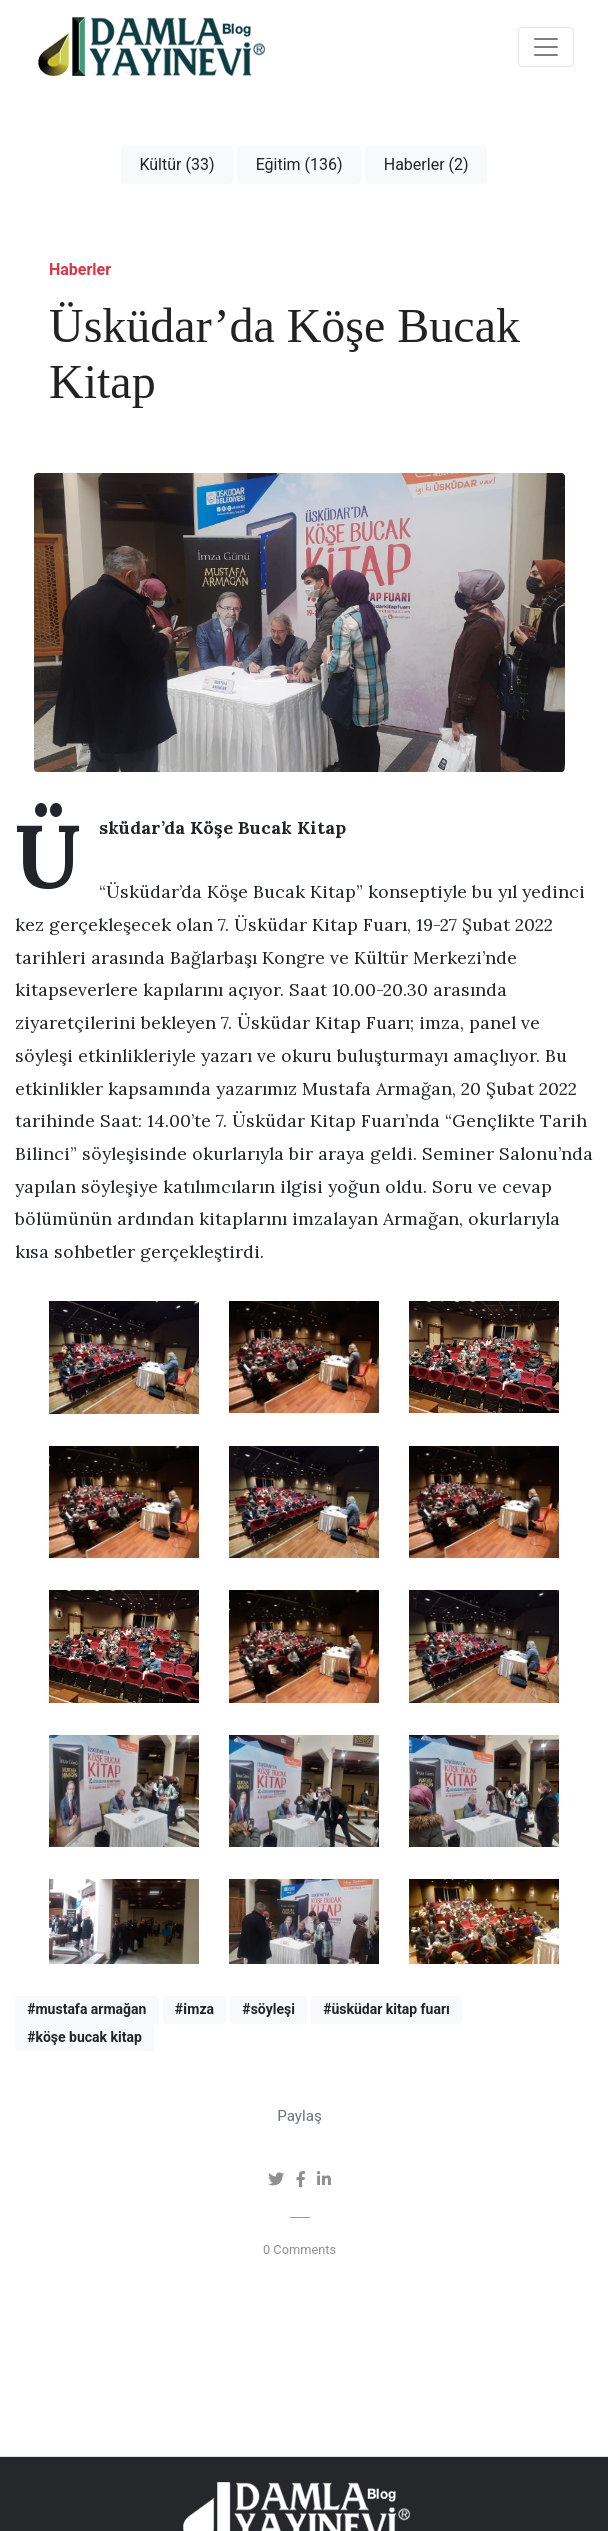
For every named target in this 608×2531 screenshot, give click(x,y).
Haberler (80, 269)
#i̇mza (194, 2009)
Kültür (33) (176, 164)
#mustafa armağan (86, 2009)
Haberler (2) (426, 164)
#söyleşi (268, 2009)
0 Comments (299, 2249)
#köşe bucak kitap (84, 2037)
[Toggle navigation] (546, 47)
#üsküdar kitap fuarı (386, 2009)
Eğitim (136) (299, 164)
